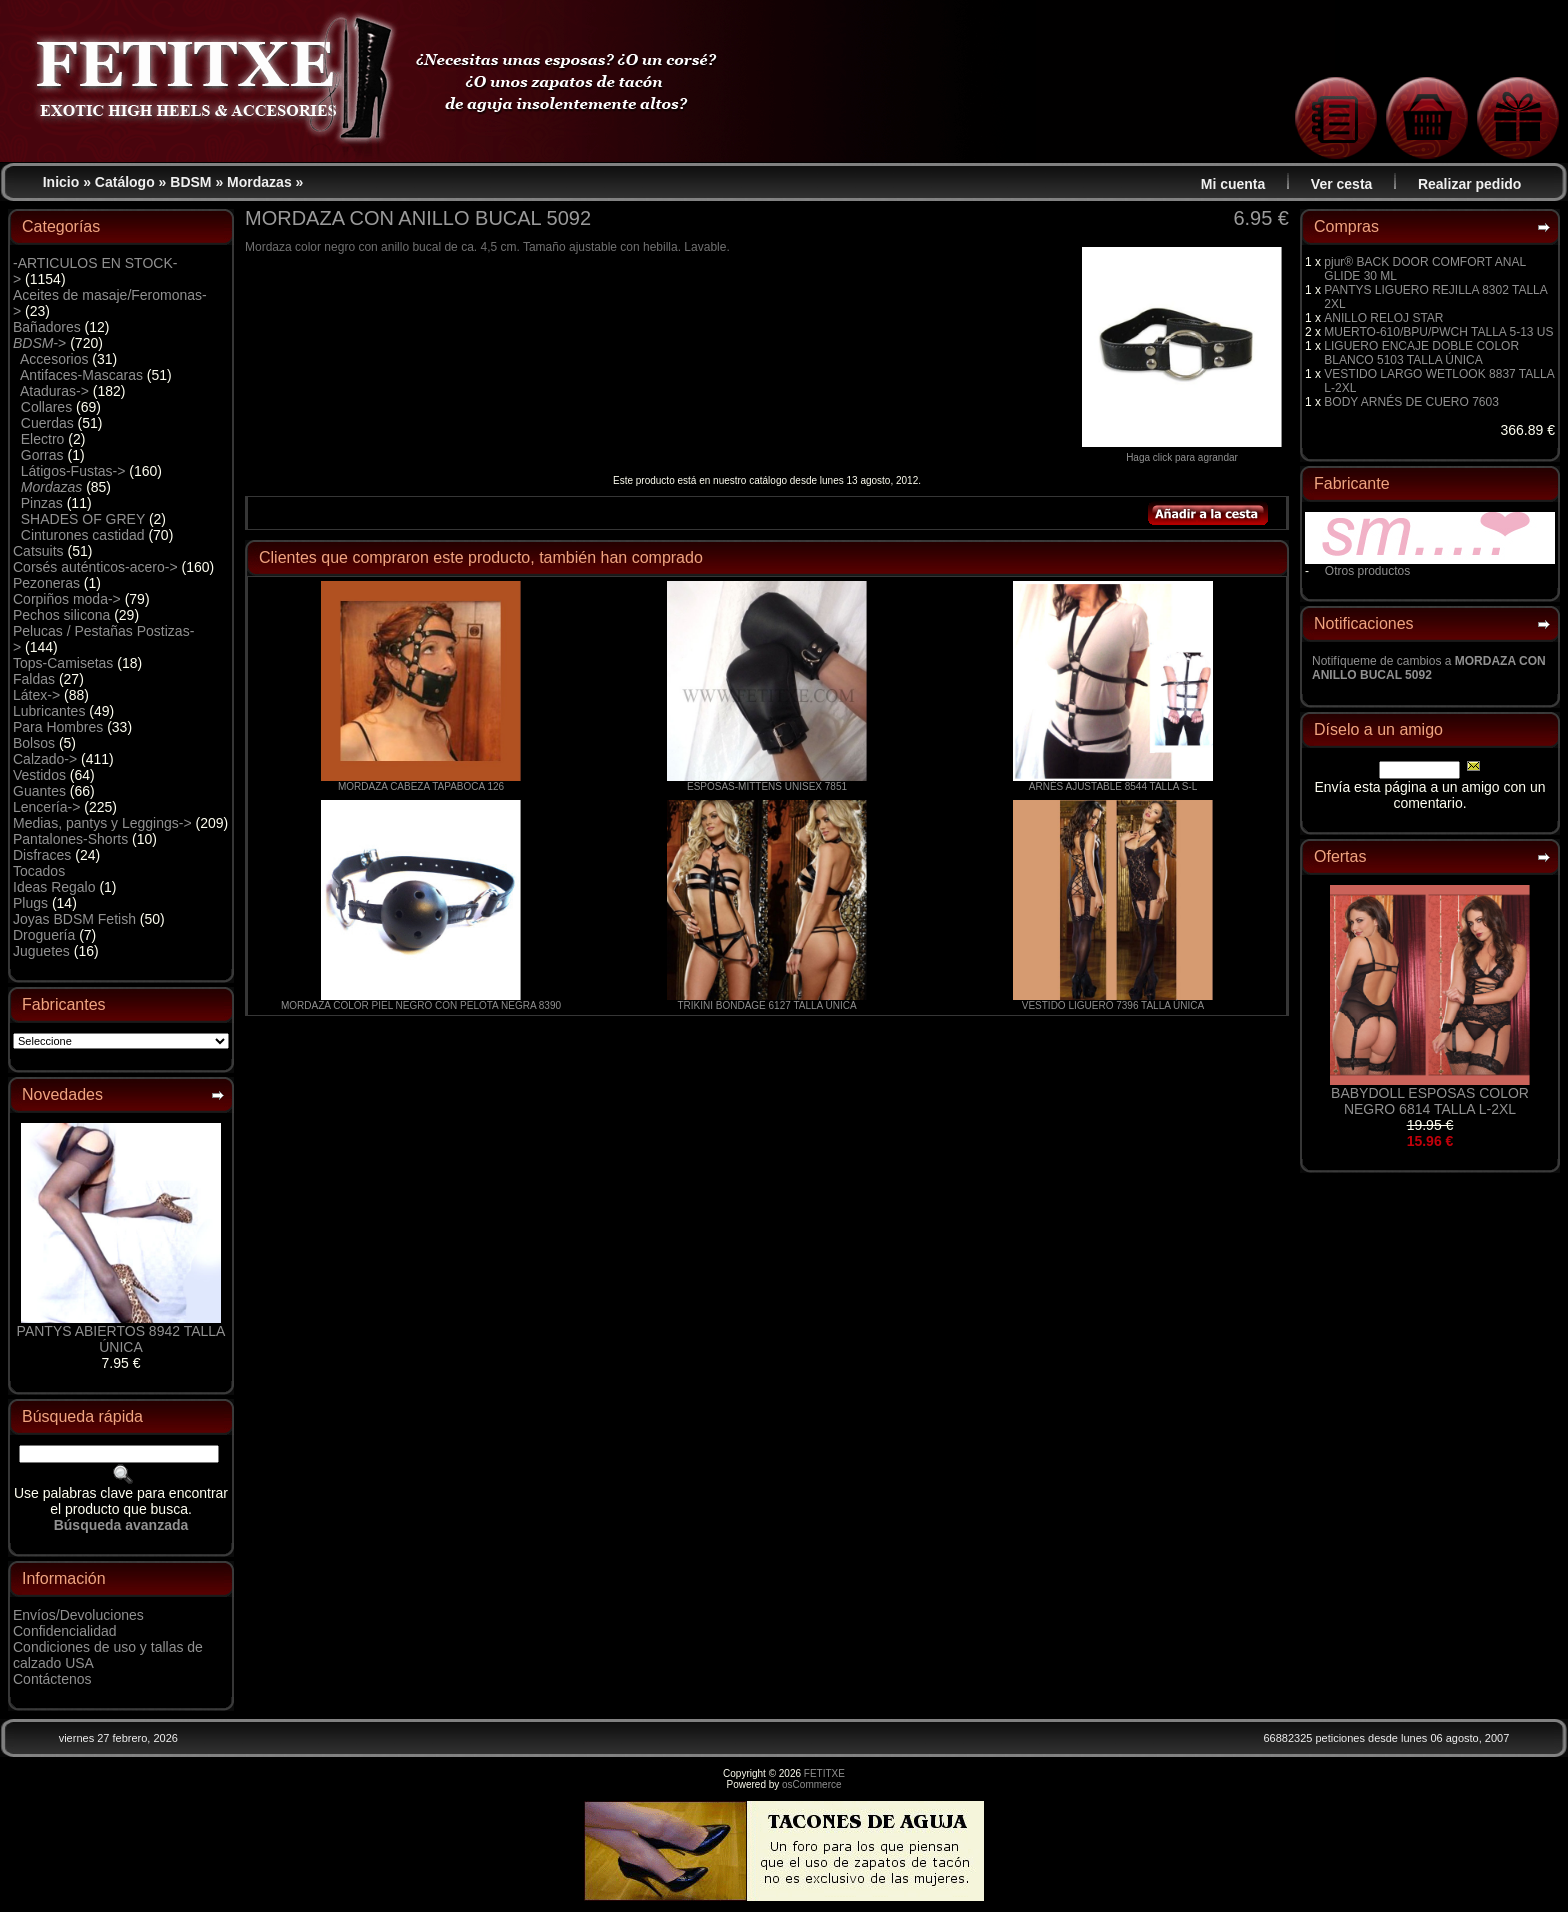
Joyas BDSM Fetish (74, 919)
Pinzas (42, 503)
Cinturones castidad (83, 535)
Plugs (30, 903)
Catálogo (125, 182)
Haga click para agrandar (1182, 453)
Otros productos (1367, 571)
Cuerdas (47, 423)
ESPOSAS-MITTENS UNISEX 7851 (767, 786)
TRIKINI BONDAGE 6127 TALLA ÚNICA (766, 1005)
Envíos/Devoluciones (78, 1615)
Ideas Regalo (54, 887)
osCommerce (811, 1784)
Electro (43, 439)
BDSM (190, 182)
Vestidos (39, 775)
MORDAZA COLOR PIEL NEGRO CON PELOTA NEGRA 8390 (421, 1005)
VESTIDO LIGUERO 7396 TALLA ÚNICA (1113, 1005)
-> (39, 343)
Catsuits (38, 551)
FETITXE (824, 1773)
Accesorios (54, 359)
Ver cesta (1342, 184)
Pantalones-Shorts (70, 839)
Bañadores (47, 327)
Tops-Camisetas (63, 663)
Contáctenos (52, 1679)
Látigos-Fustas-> (73, 471)
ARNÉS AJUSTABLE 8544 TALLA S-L (1113, 786)
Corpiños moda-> (67, 599)
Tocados (39, 871)
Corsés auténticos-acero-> (95, 567)
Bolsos (34, 743)
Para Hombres (58, 727)
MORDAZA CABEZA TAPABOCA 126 (421, 786)
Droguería (44, 935)
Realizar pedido (1469, 184)
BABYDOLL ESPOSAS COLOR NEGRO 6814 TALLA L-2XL (1430, 1101)
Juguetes (41, 951)
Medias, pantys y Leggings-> (102, 823)
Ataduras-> (54, 391)
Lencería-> (46, 807)
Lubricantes (49, 711)
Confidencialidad (65, 1631)
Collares (46, 407)
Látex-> (36, 695)
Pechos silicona (61, 615)
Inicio (61, 182)
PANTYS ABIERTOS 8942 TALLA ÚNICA (121, 1339)
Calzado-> (45, 759)
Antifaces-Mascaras (81, 375)
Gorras (42, 455)
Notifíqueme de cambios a (1429, 668)
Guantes (39, 791)
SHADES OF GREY (83, 519)
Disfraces (42, 855)
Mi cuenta (1233, 184)
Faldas (34, 679)
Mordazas (259, 182)
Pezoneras (46, 583)
